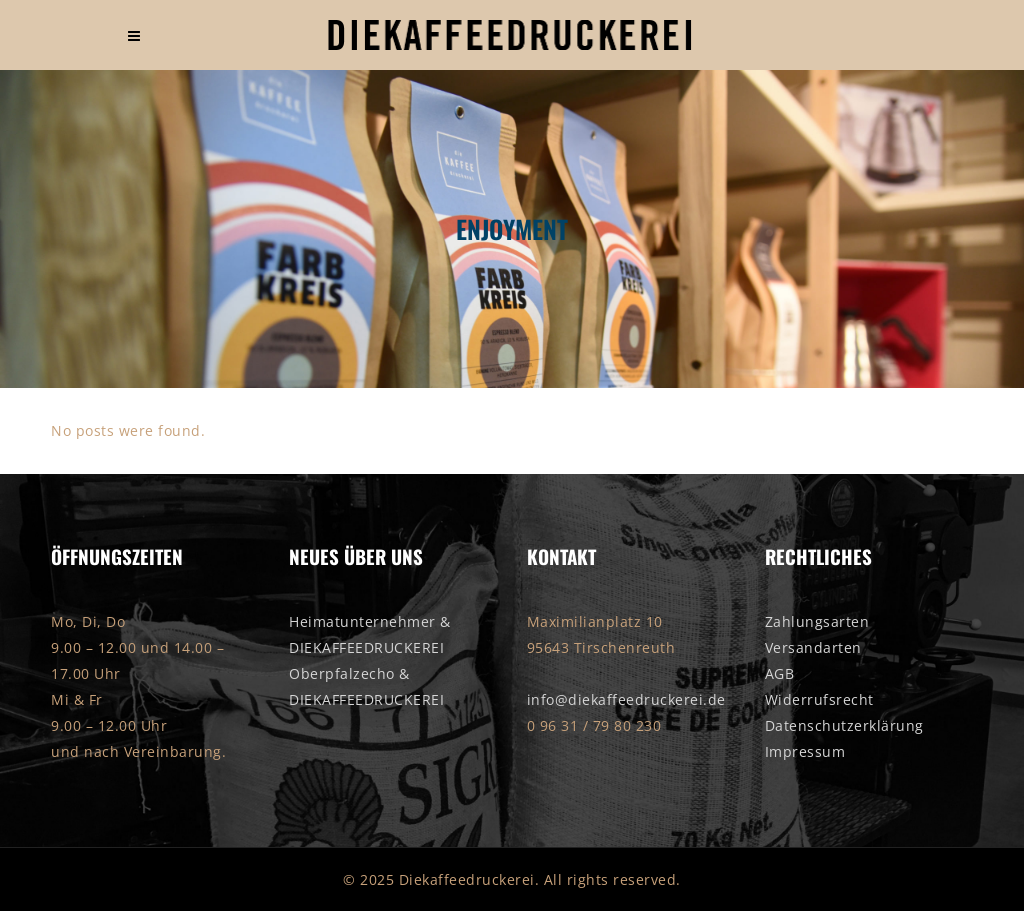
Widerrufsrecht (819, 699)
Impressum (805, 751)
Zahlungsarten (817, 621)
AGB (780, 673)
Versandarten (813, 647)
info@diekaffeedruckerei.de (626, 699)
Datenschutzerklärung (844, 725)
